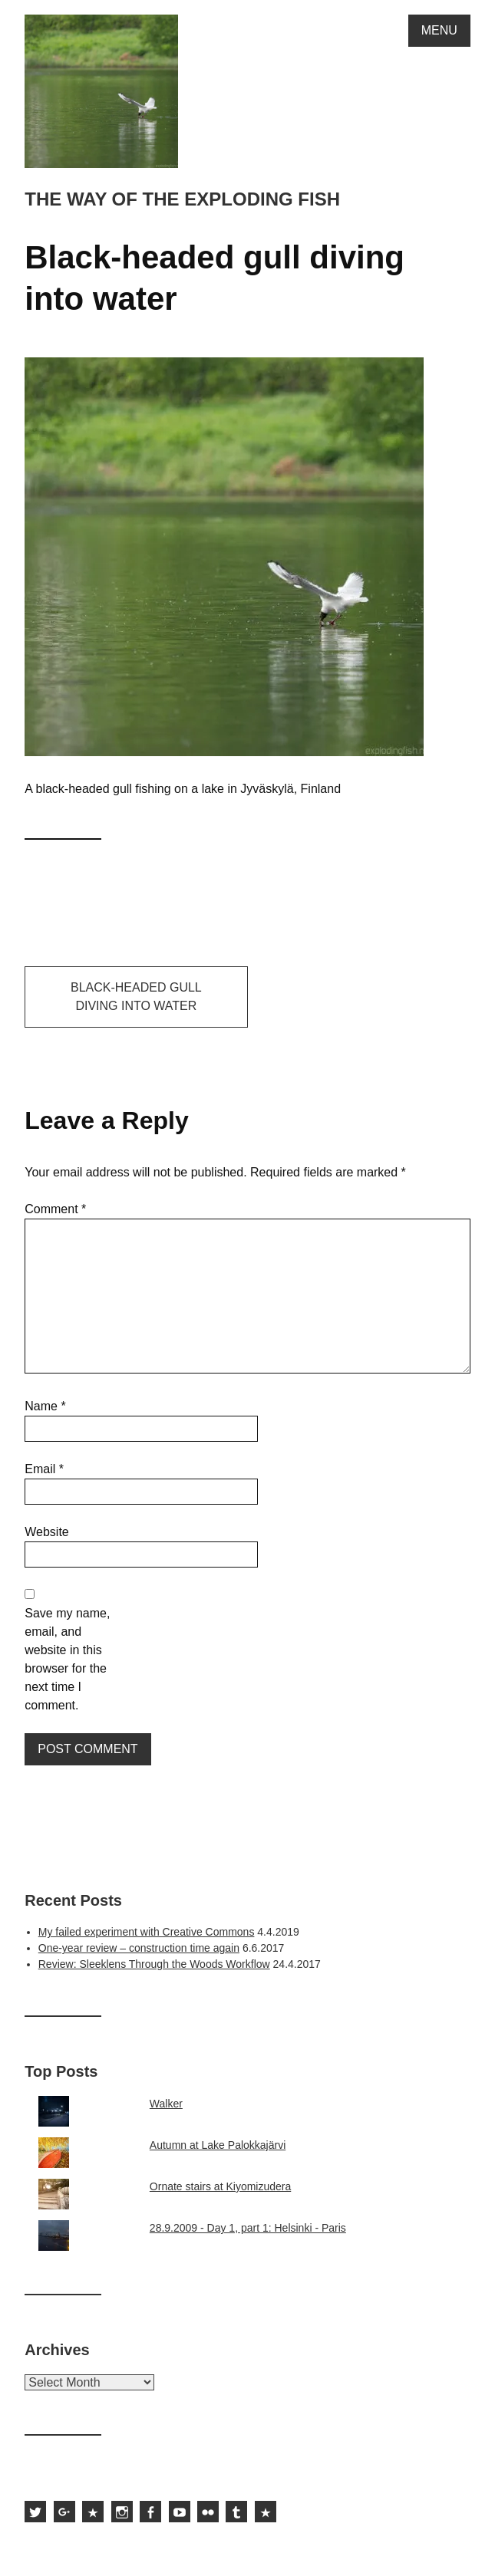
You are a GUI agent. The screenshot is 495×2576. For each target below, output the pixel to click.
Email (44, 1469)
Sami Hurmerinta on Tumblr (236, 2511)
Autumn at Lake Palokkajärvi (217, 2145)
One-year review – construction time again (138, 1948)
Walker (166, 2103)
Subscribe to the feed (265, 2511)
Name (45, 1406)
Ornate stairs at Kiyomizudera (220, 2186)
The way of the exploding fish (182, 199)
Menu (439, 30)
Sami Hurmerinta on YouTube (179, 2511)
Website (47, 1531)
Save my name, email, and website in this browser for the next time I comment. (67, 1659)
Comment (55, 1209)
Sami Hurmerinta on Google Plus (64, 2511)
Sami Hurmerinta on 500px (93, 2511)
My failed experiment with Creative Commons (146, 1932)
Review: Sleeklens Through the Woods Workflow (154, 1964)
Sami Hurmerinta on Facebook (150, 2511)
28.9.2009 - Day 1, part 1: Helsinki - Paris (248, 2228)
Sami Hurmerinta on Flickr (208, 2511)
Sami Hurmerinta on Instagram (122, 2511)
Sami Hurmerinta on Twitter (35, 2511)
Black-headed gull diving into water (136, 996)
